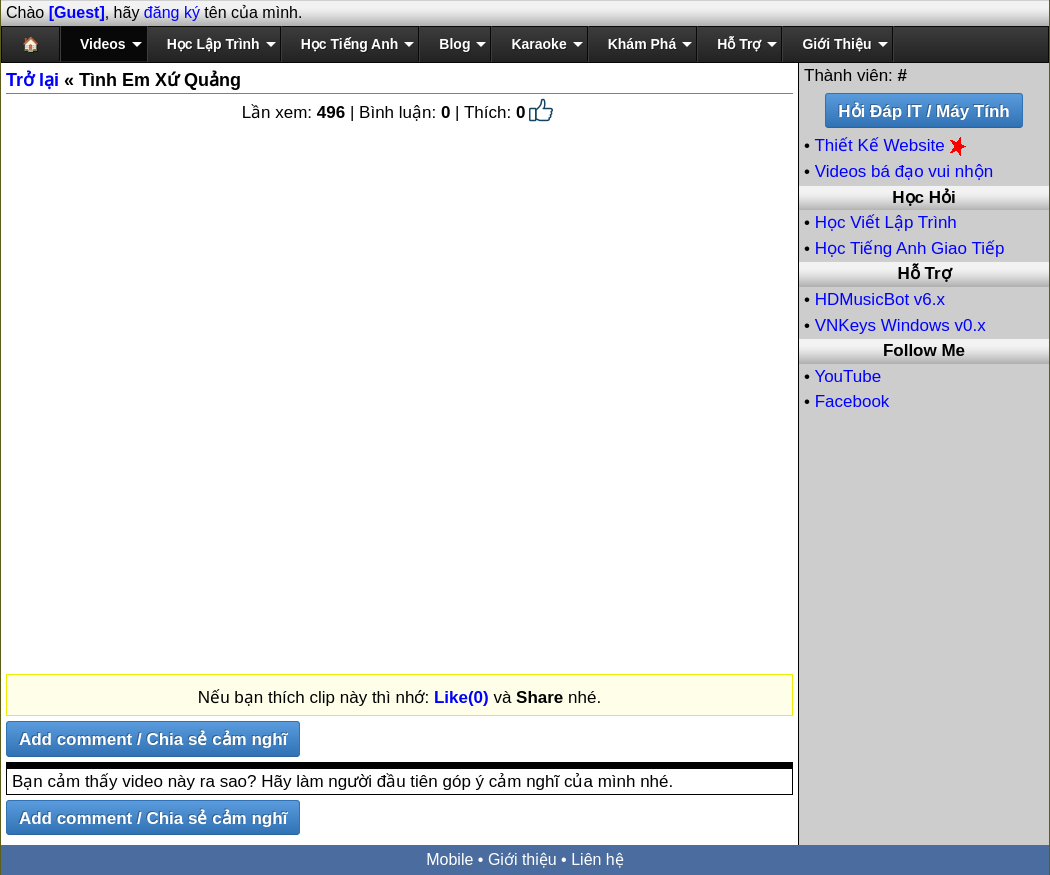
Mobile (449, 859)
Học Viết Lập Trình (886, 222)
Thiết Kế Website (892, 145)
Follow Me (924, 350)
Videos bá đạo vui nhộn (904, 171)
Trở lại (32, 80)
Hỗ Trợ (739, 44)
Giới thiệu (522, 859)
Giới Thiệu (836, 44)
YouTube (847, 376)
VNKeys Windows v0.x (900, 325)
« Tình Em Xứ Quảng (123, 80)
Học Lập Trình (213, 44)
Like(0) (461, 697)
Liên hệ (597, 859)
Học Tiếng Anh (350, 44)
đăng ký (172, 12)
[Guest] (77, 12)
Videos (103, 44)
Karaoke (538, 44)
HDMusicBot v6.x (880, 299)
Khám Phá (642, 44)
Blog (454, 44)
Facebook (852, 401)
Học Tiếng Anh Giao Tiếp (910, 248)
